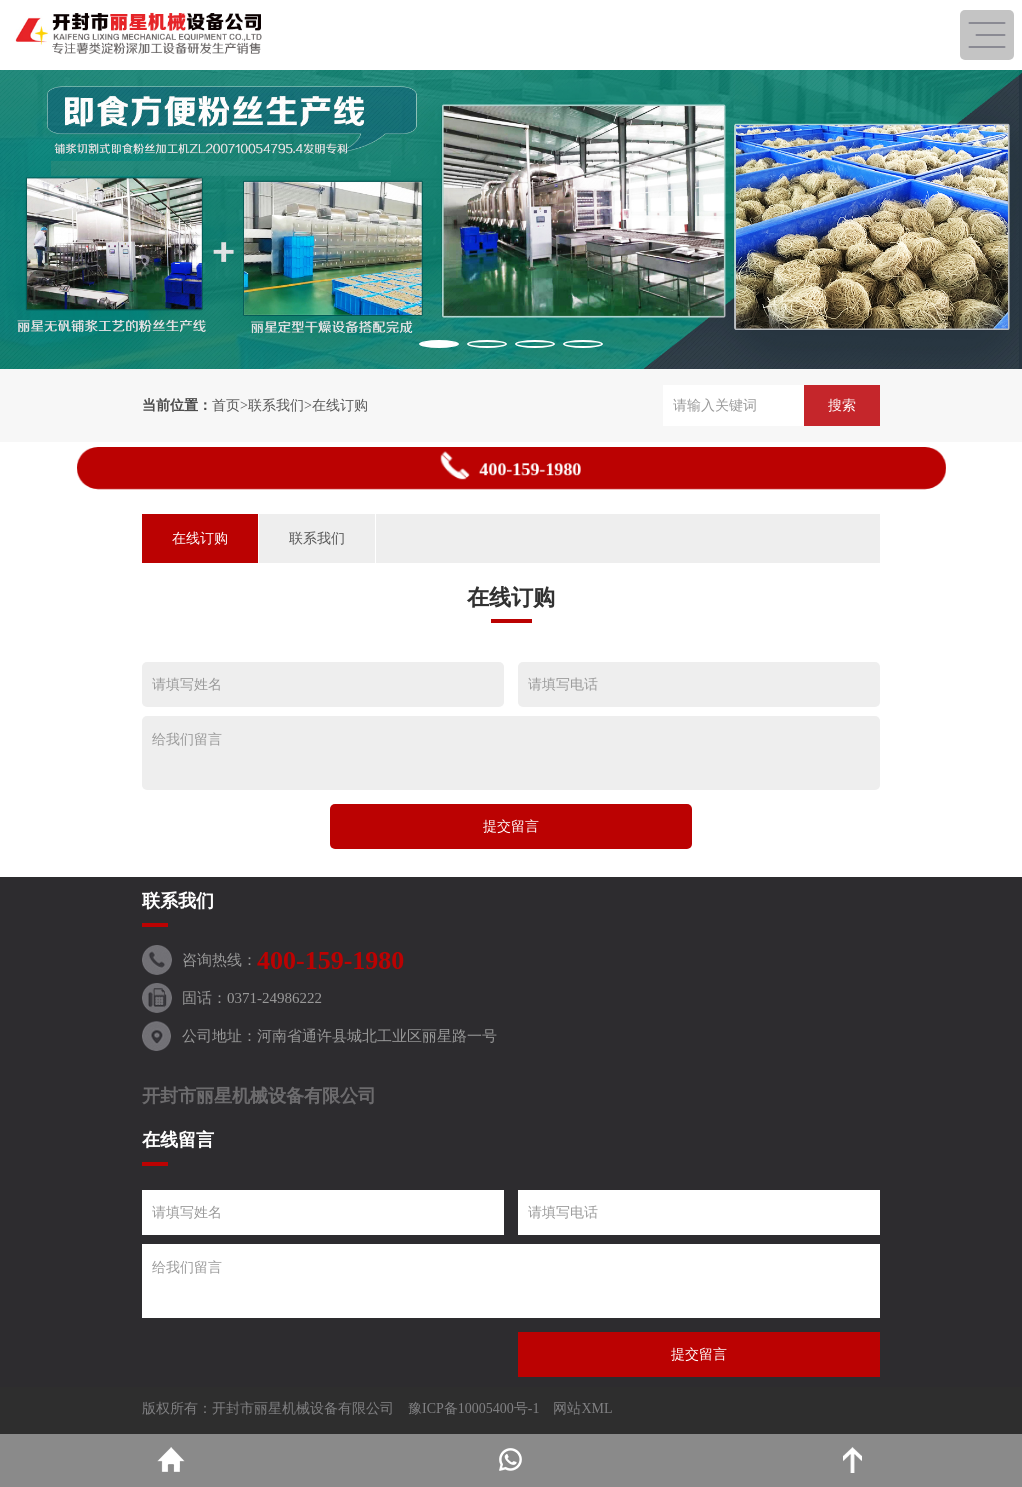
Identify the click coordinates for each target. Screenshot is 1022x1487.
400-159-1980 (511, 466)
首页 (226, 405)
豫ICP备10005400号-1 (473, 1408)
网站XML (582, 1408)
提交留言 (511, 826)
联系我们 (276, 405)
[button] (439, 344)
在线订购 (340, 405)
